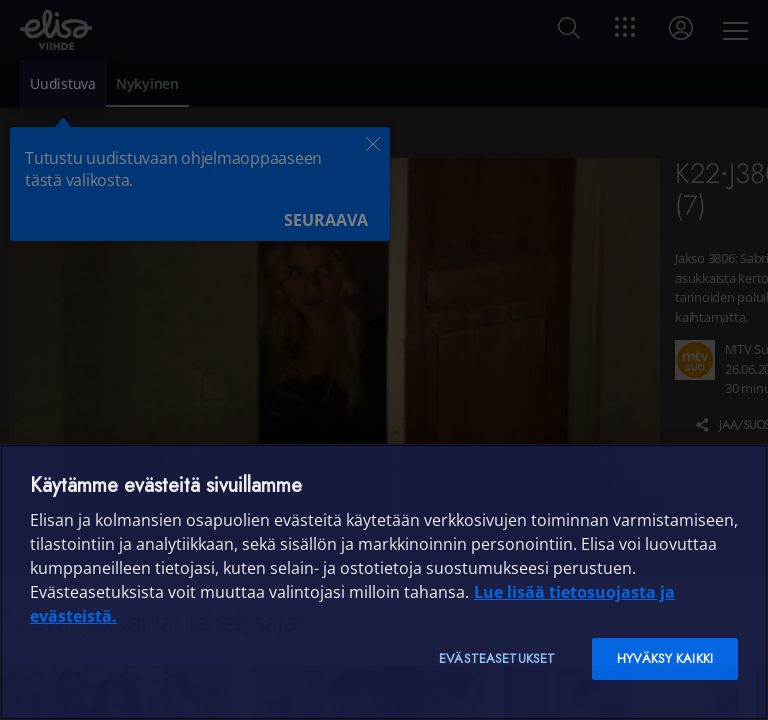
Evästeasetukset (497, 658)
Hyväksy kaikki (665, 658)
